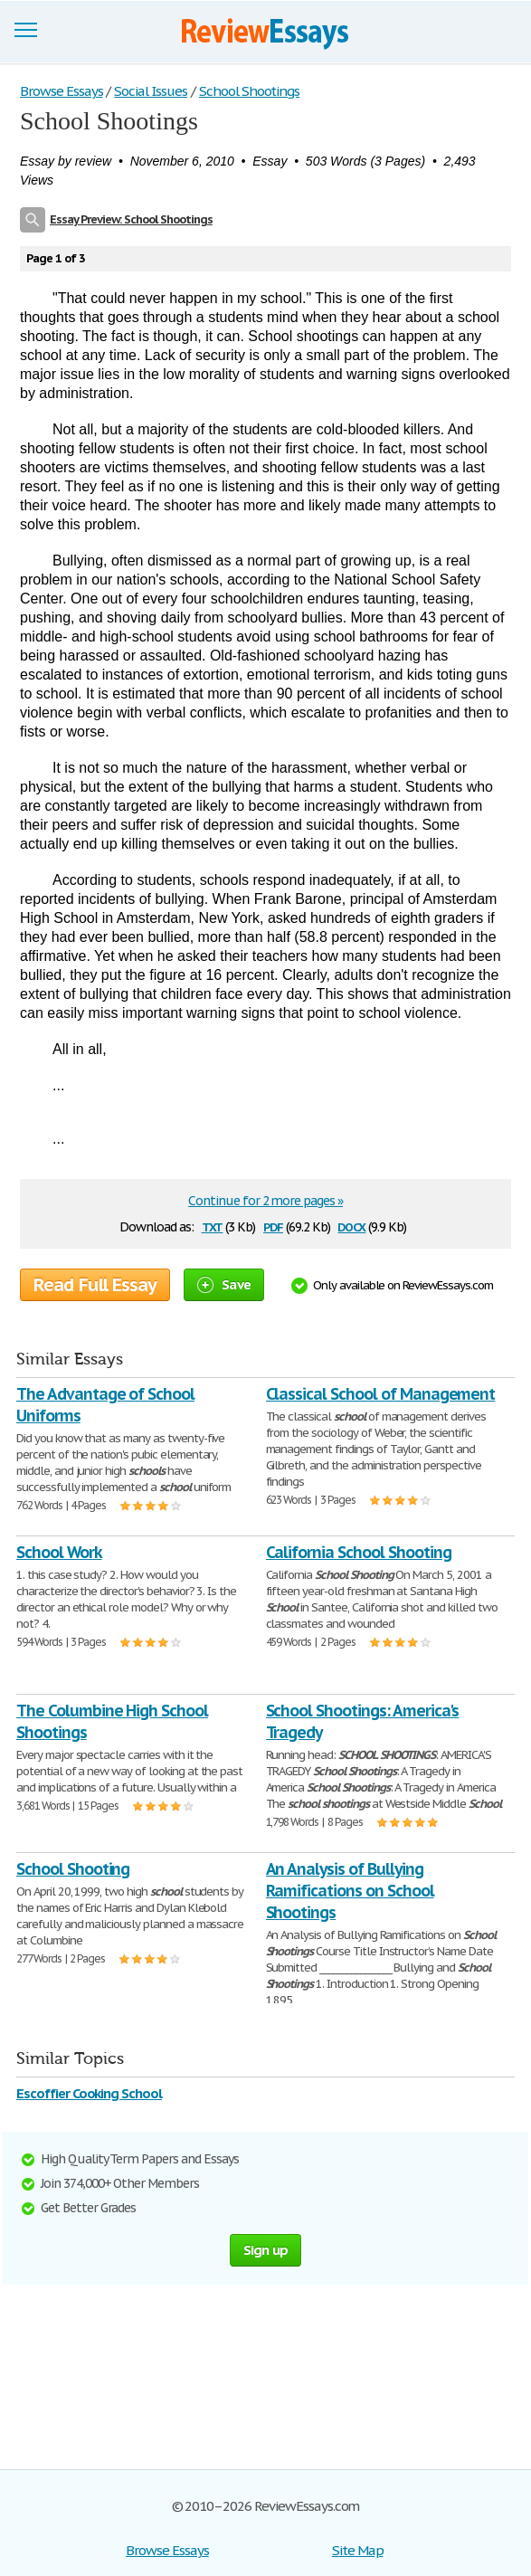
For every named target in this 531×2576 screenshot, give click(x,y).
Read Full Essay (94, 1285)
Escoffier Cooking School (89, 2093)
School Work (59, 1552)
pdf (273, 1225)
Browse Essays (167, 2550)
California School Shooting (358, 1552)
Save (224, 1284)
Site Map (358, 2550)
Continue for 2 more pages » (265, 1201)
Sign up (266, 2249)
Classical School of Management (381, 1393)
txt (212, 1225)
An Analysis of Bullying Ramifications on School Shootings (350, 1890)
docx (351, 1225)
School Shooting (72, 1868)
